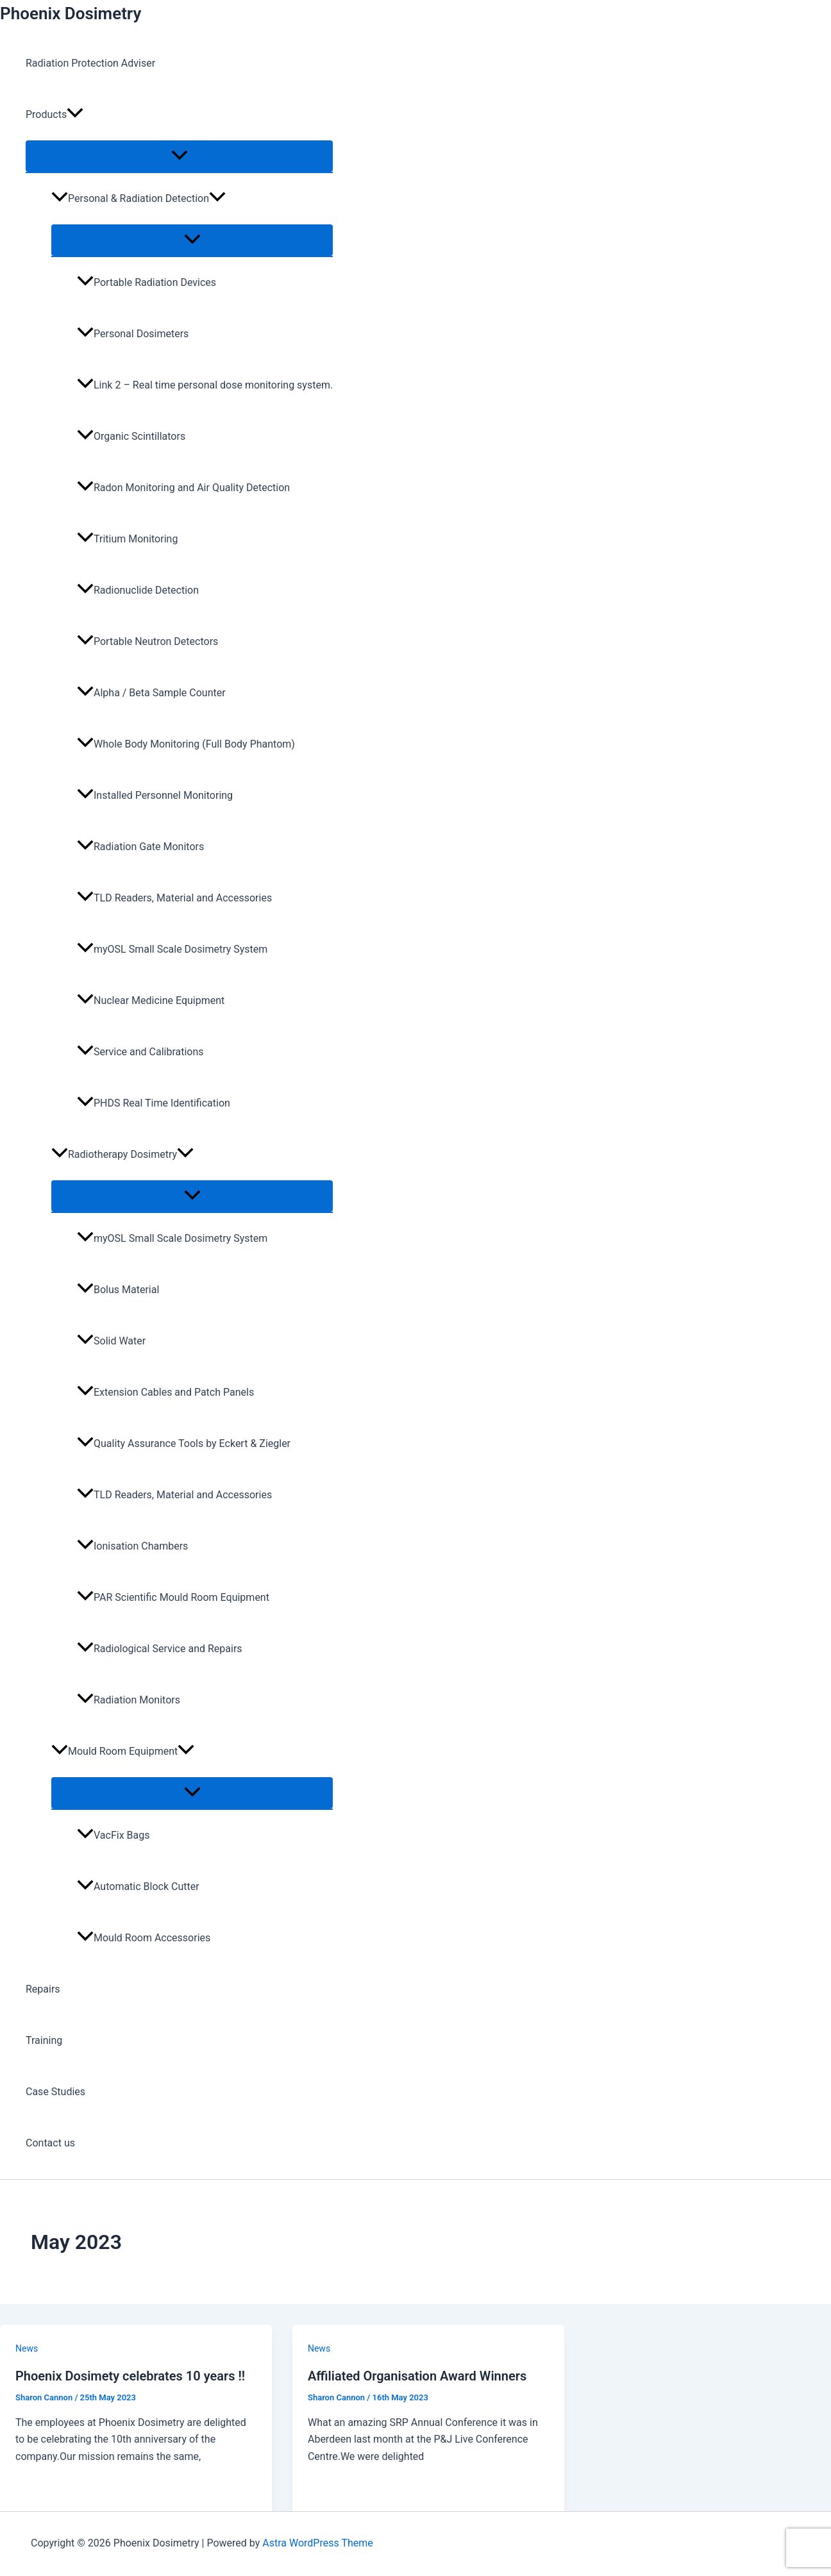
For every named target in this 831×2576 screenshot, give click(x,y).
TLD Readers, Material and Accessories (174, 898)
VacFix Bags (113, 1835)
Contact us (50, 2143)
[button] (75, 114)
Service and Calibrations (140, 1052)
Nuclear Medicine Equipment (150, 1000)
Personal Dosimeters (133, 334)
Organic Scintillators (131, 436)
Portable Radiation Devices (146, 282)
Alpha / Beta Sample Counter (151, 693)
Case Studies (55, 2092)
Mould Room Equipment (122, 1751)
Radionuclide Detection (138, 590)
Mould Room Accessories (143, 1938)
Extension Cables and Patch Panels (165, 1392)
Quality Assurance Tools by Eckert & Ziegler (183, 1443)
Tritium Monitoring (127, 539)
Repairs (43, 1989)
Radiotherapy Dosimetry (122, 1154)
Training (44, 2040)
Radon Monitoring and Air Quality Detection (183, 487)
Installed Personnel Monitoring (155, 795)
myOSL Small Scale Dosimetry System (172, 949)
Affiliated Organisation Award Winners (417, 2376)
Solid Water (111, 1341)
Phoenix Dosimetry (70, 13)
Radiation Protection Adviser (90, 63)
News (26, 2348)
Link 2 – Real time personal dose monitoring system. (205, 385)
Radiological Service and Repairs (159, 1649)
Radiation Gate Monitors (140, 847)
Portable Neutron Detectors (147, 641)
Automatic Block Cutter (138, 1886)
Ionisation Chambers (132, 1546)
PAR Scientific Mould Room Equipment (173, 1597)
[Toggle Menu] (179, 156)
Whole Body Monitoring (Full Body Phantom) (186, 744)
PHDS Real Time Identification (153, 1103)
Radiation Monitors (128, 1700)
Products (54, 114)
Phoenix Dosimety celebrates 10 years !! (130, 2376)
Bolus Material (118, 1290)
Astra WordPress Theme (317, 2543)
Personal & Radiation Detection (138, 198)
